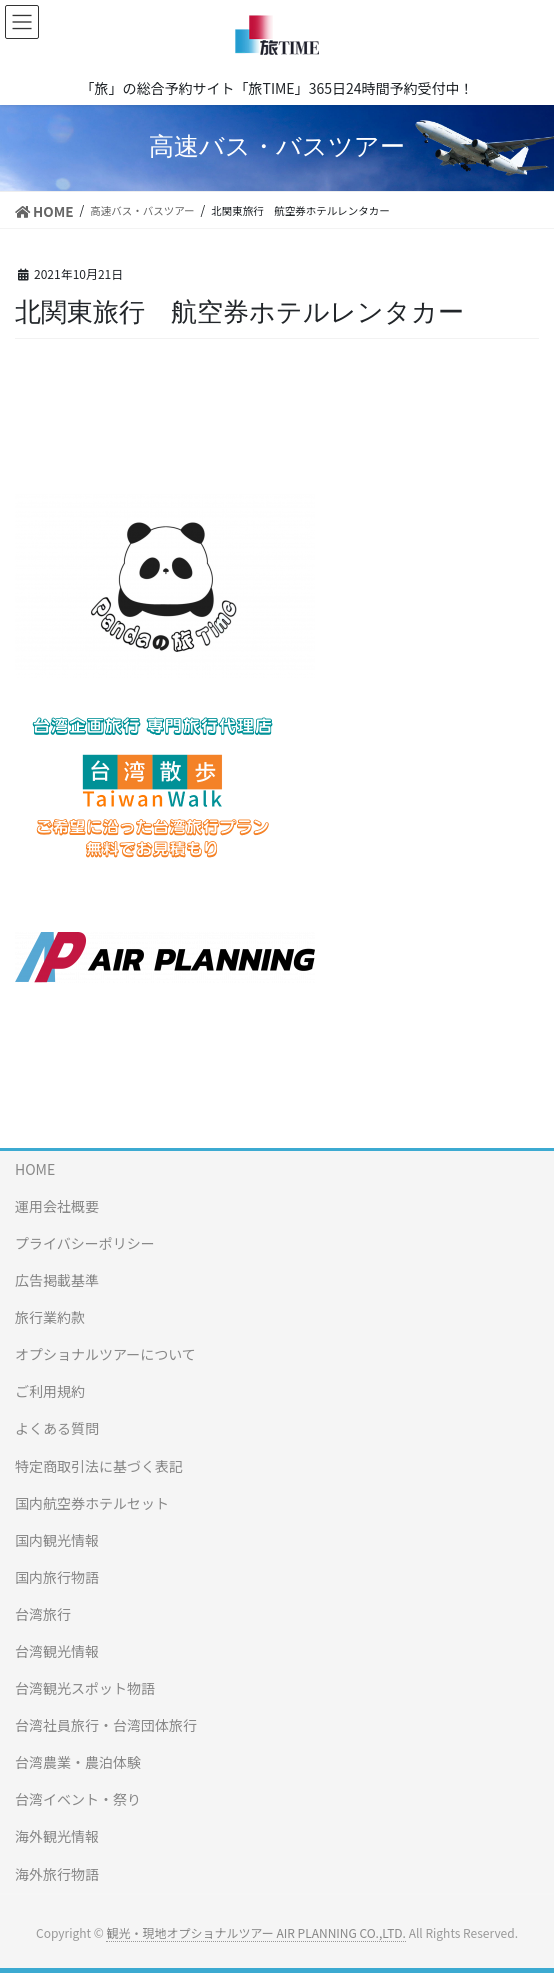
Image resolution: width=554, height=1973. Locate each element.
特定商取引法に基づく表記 (99, 1466)
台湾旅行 (43, 1614)
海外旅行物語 (57, 1874)
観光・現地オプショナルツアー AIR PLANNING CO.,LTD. (255, 1932)
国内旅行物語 (57, 1577)
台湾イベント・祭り (78, 1799)
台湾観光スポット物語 (85, 1688)
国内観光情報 (57, 1540)
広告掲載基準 (57, 1280)
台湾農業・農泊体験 (78, 1762)
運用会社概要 (57, 1206)
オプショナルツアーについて (105, 1354)
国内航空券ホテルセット (92, 1503)
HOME (35, 1169)
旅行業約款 (50, 1317)
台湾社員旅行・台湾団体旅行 (106, 1725)
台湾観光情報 (57, 1651)
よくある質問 (57, 1428)
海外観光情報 (57, 1836)
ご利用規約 (50, 1391)
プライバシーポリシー (85, 1243)
